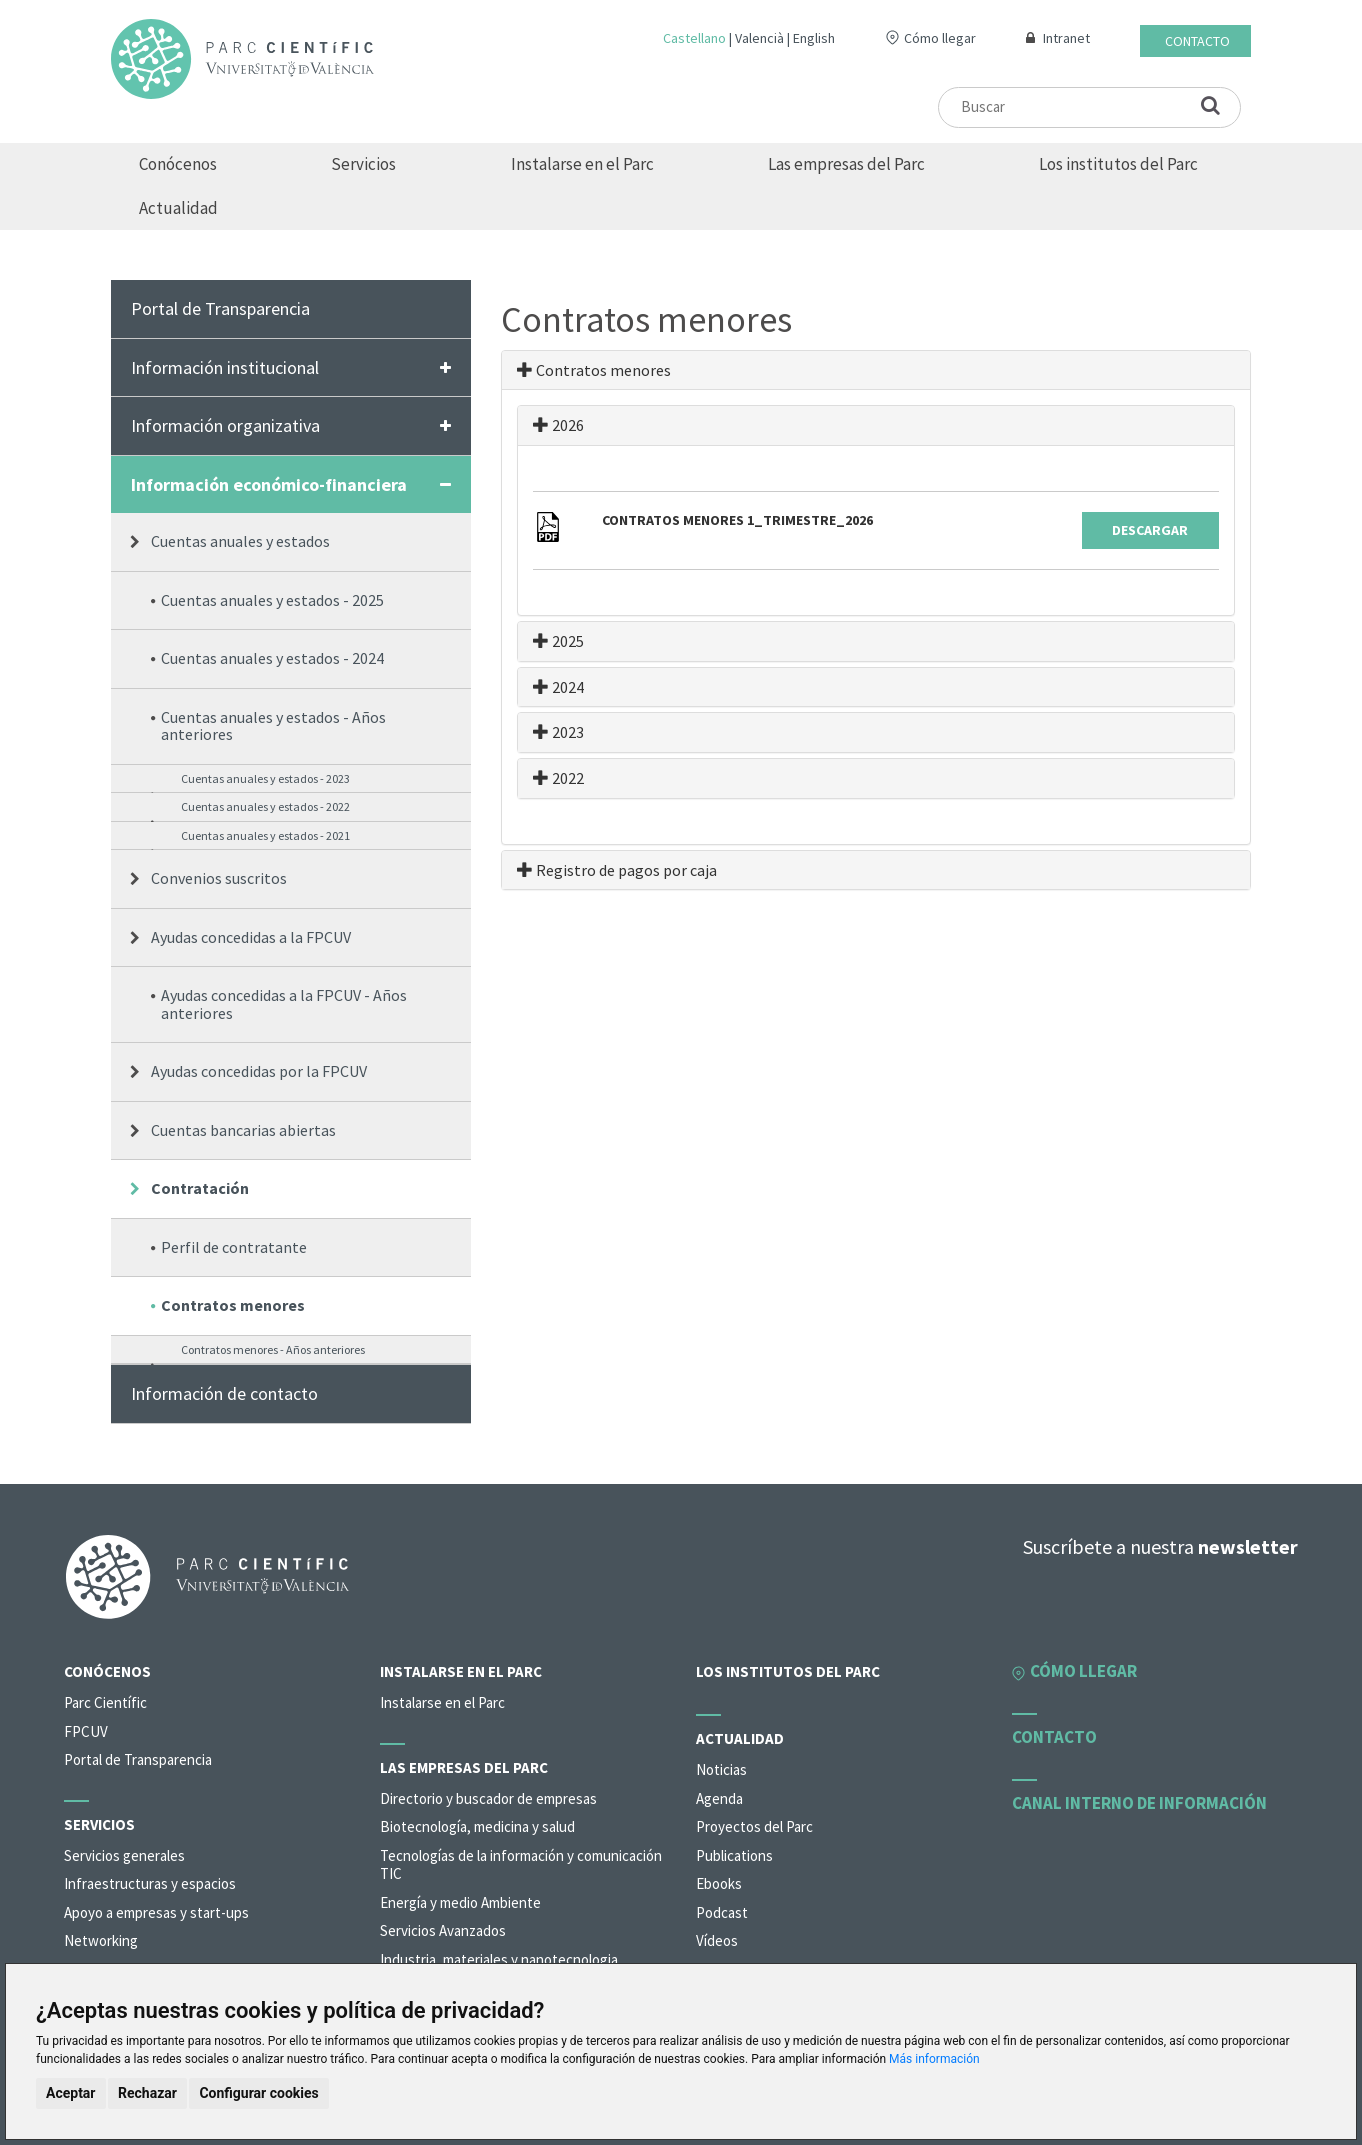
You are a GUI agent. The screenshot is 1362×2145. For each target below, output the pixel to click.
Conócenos (178, 164)
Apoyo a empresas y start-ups (156, 1912)
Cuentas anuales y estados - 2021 (265, 835)
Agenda (719, 1798)
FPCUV (86, 1731)
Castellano (694, 38)
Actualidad (178, 208)
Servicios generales (124, 1855)
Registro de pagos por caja (617, 870)
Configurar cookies (258, 2093)
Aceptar (71, 2093)
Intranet (1066, 38)
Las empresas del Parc (846, 164)
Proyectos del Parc (754, 1826)
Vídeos (717, 1940)
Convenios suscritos (219, 878)
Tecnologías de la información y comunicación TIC (521, 1865)
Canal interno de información (1139, 1803)
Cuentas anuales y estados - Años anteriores (273, 726)
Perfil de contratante (234, 1247)
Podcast (722, 1912)
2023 (558, 732)
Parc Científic (105, 1702)
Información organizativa (225, 425)
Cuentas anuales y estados (240, 541)
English (814, 38)
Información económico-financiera (269, 484)
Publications (734, 1855)
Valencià (759, 38)
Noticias (721, 1769)
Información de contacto (224, 1393)
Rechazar (147, 2093)
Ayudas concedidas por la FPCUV (259, 1071)
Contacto (1197, 41)
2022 (558, 778)
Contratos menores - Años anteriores (273, 1349)
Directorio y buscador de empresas (488, 1798)
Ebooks (719, 1883)
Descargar (1150, 530)
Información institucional (225, 367)
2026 (558, 425)
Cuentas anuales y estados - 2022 (265, 806)
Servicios (363, 164)
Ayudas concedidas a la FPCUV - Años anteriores (284, 1004)
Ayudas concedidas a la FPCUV (251, 937)
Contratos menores (233, 1305)
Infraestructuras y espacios (150, 1883)
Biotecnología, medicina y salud (477, 1826)
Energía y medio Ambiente (460, 1902)
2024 (558, 687)
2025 (558, 641)
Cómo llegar (940, 38)
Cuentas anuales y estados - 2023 (265, 778)
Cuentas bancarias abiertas (243, 1130)
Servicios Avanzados (443, 1930)
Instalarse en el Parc (582, 164)
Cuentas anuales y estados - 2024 (272, 658)
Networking (101, 1940)
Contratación (200, 1188)
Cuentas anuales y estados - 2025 (272, 600)
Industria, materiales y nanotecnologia (499, 1959)
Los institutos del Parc (1118, 164)
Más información (934, 2059)
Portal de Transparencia (220, 308)
